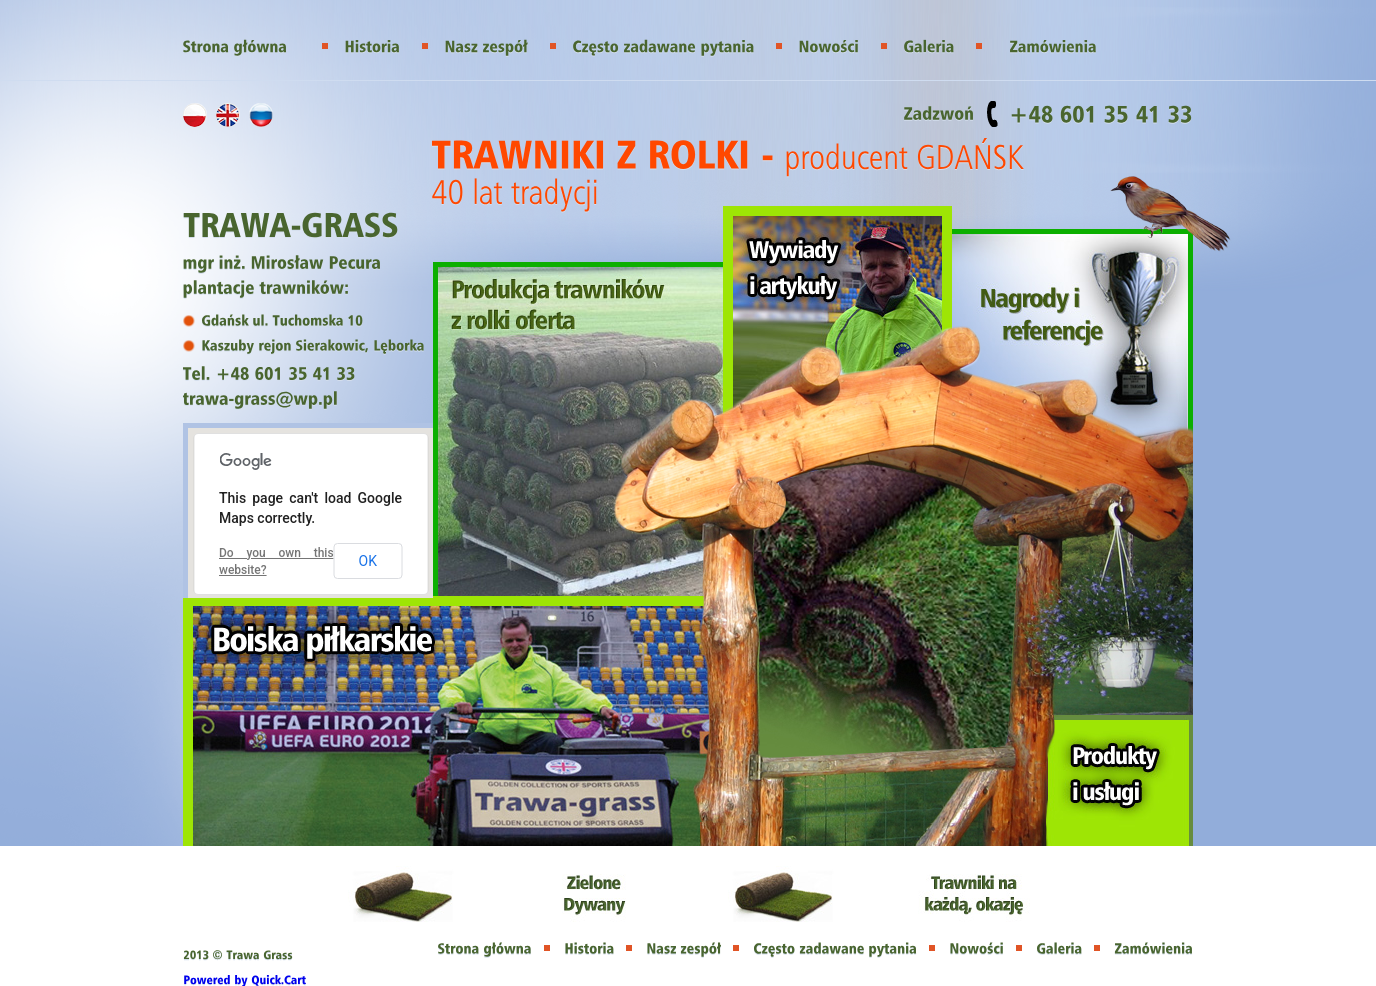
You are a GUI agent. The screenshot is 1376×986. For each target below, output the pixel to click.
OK (368, 561)
